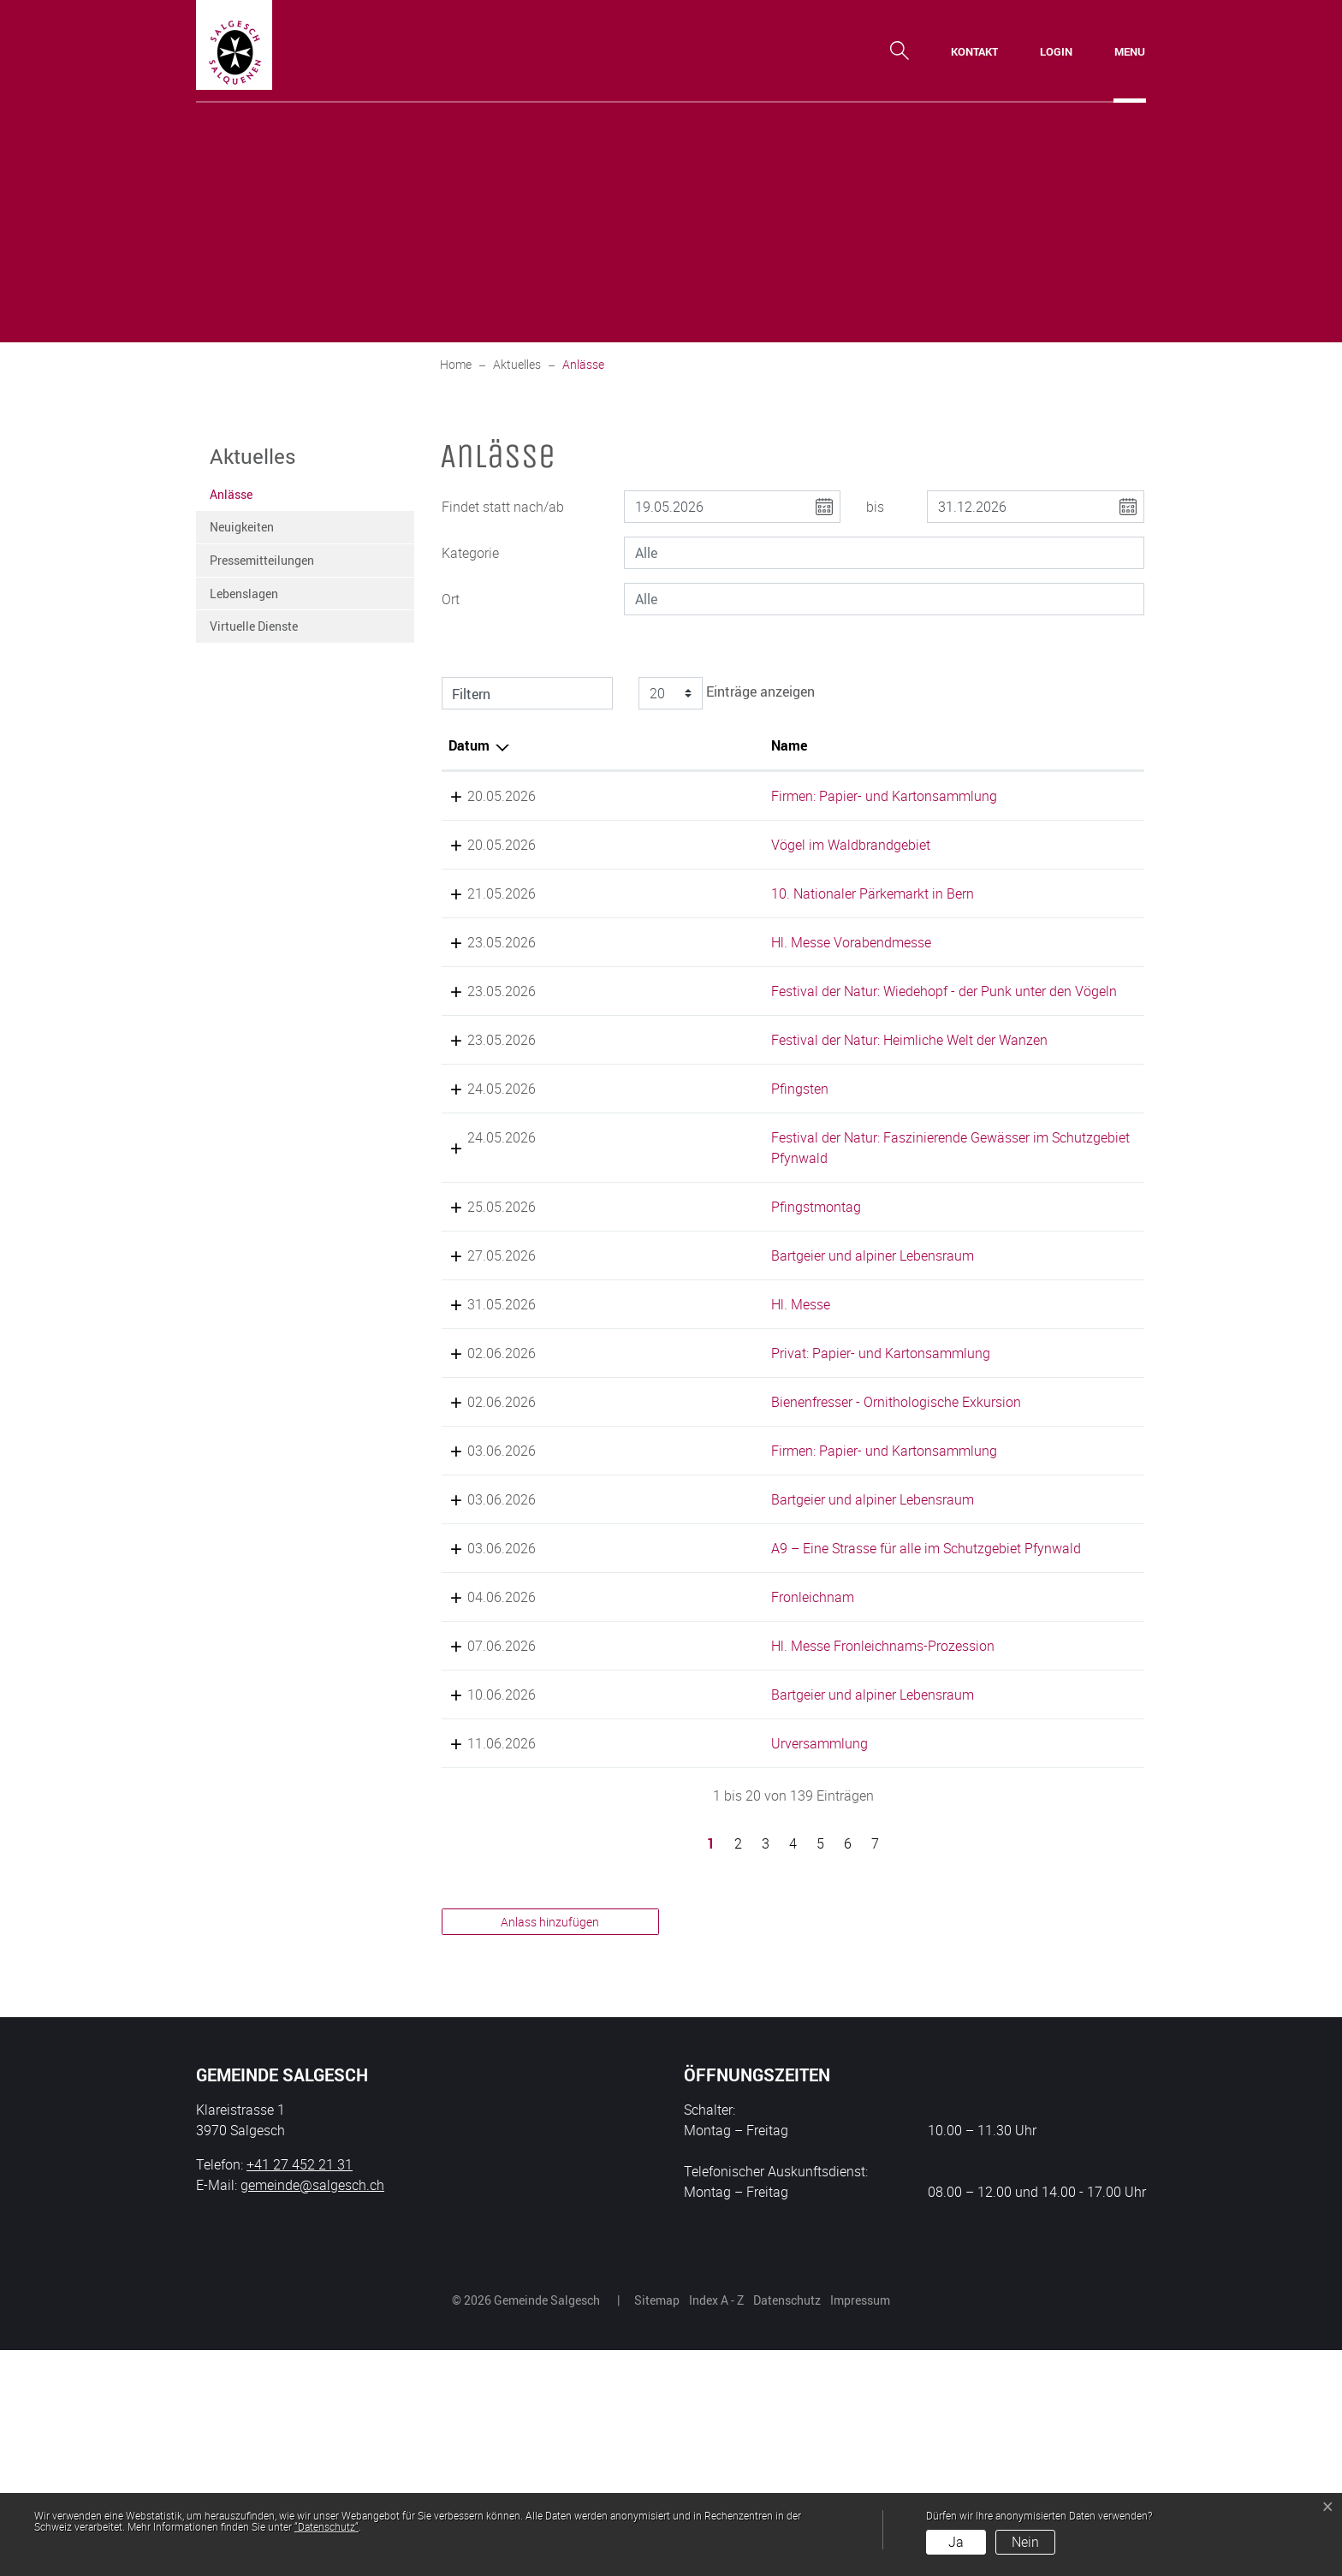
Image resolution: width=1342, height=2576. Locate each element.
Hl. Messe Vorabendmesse (689, 1003)
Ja (956, 2541)
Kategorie (470, 552)
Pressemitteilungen (262, 560)
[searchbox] (884, 553)
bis (875, 506)
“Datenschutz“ (326, 2526)
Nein (1025, 2541)
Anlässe (251, 498)
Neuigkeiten (242, 527)
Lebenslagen (244, 593)
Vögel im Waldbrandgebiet (689, 865)
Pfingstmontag (654, 1330)
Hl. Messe (638, 1427)
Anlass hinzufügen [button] (550, 2148)
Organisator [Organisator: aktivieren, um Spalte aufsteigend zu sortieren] (1057, 745)
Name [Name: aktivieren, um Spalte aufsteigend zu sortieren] (627, 745)
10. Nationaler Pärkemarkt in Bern (710, 934)
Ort (451, 599)
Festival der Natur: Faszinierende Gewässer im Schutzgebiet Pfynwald (707, 1261)
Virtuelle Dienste (254, 626)
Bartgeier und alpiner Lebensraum (710, 1378)
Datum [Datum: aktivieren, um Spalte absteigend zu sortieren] (469, 745)
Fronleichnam (650, 1802)
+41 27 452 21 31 (299, 2390)
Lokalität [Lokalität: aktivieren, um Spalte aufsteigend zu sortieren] (861, 745)
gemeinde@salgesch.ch (312, 2410)
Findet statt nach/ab (503, 506)
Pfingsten (638, 1191)
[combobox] (884, 553)
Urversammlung (657, 1969)
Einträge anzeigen (724, 693)
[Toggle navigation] (1129, 51)
